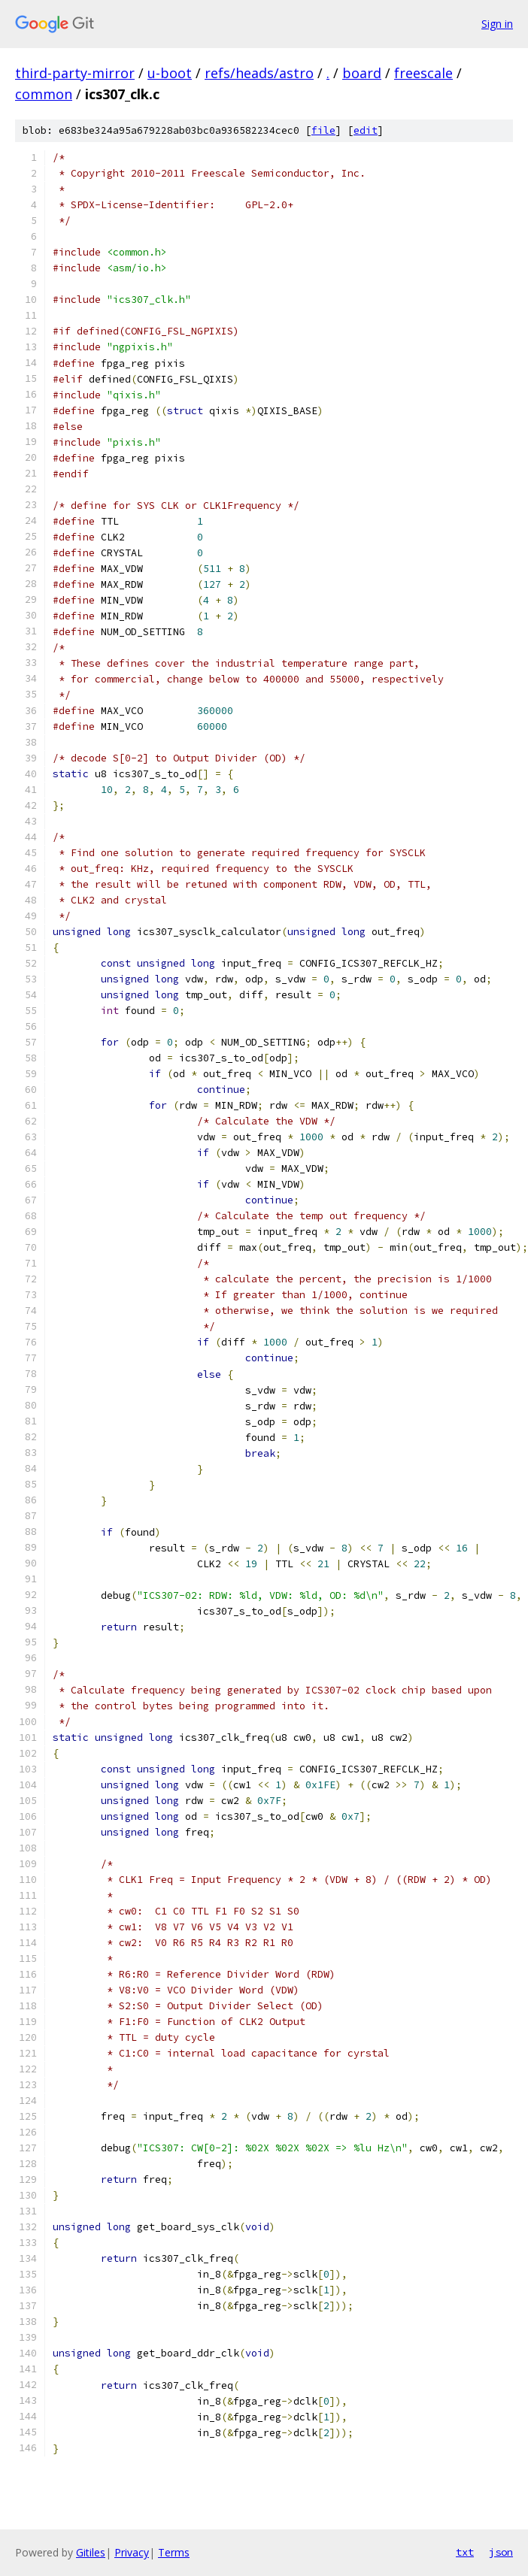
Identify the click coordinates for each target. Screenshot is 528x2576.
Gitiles (90, 2552)
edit (366, 130)
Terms (174, 2552)
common (43, 94)
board (361, 73)
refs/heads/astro (259, 73)
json (501, 2552)
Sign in (497, 24)
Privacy (131, 2552)
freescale (423, 73)
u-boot (169, 73)
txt (465, 2552)
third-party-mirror (75, 73)
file (323, 130)
